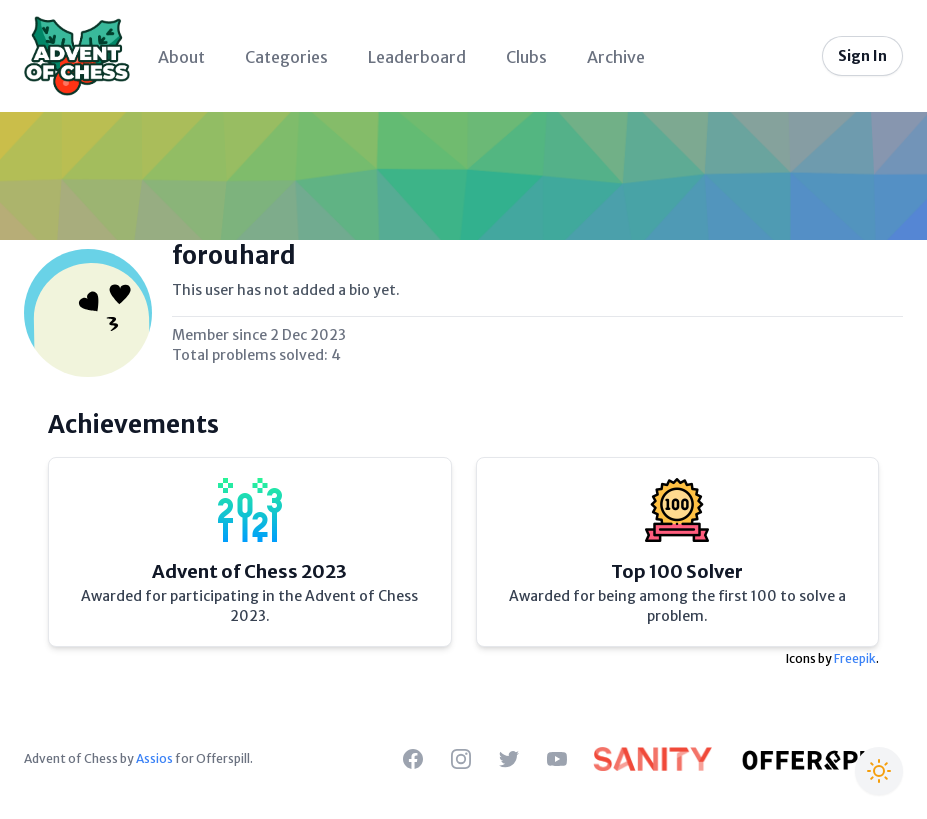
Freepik (855, 658)
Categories (286, 57)
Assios (154, 758)
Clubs (526, 57)
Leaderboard (417, 57)
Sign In (862, 56)
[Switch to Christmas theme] (879, 771)
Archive (616, 57)
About (181, 57)
